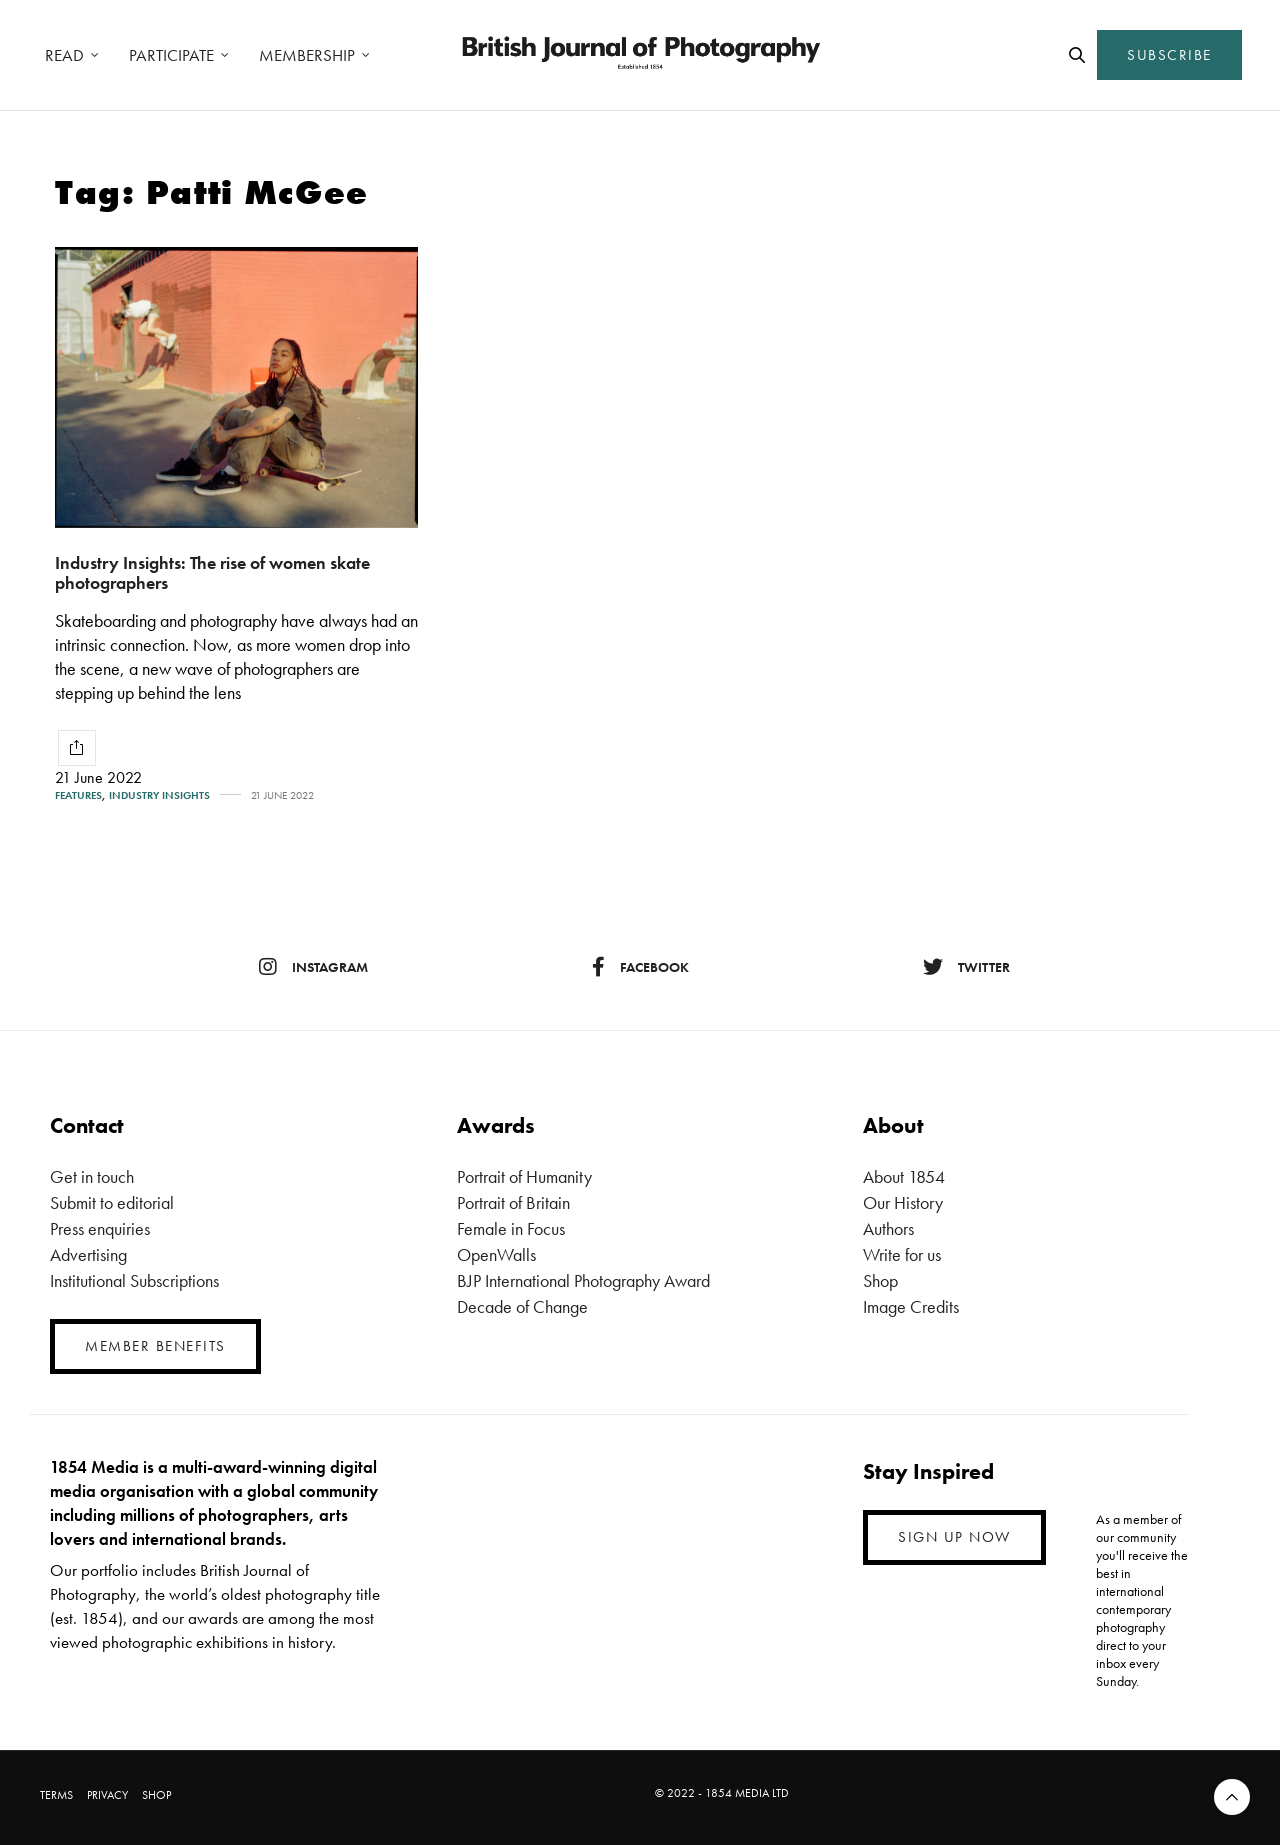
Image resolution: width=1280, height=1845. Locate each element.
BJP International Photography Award (583, 1280)
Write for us (902, 1254)
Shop (880, 1280)
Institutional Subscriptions (134, 1280)
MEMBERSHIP (307, 55)
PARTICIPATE (171, 55)
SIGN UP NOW (954, 1537)
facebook (640, 967)
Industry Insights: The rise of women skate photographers (212, 573)
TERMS (56, 1795)
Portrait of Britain (513, 1202)
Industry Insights (159, 795)
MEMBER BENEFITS (155, 1346)
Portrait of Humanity (524, 1176)
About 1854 (904, 1176)
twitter (966, 967)
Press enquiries (100, 1228)
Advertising (88, 1254)
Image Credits (911, 1306)
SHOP (156, 1795)
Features (78, 795)
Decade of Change (522, 1306)
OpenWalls (496, 1254)
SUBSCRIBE (1169, 55)
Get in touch (92, 1176)
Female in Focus (511, 1228)
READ (64, 55)
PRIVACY (107, 1795)
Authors (888, 1228)
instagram (313, 967)
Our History (903, 1202)
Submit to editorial (112, 1202)
